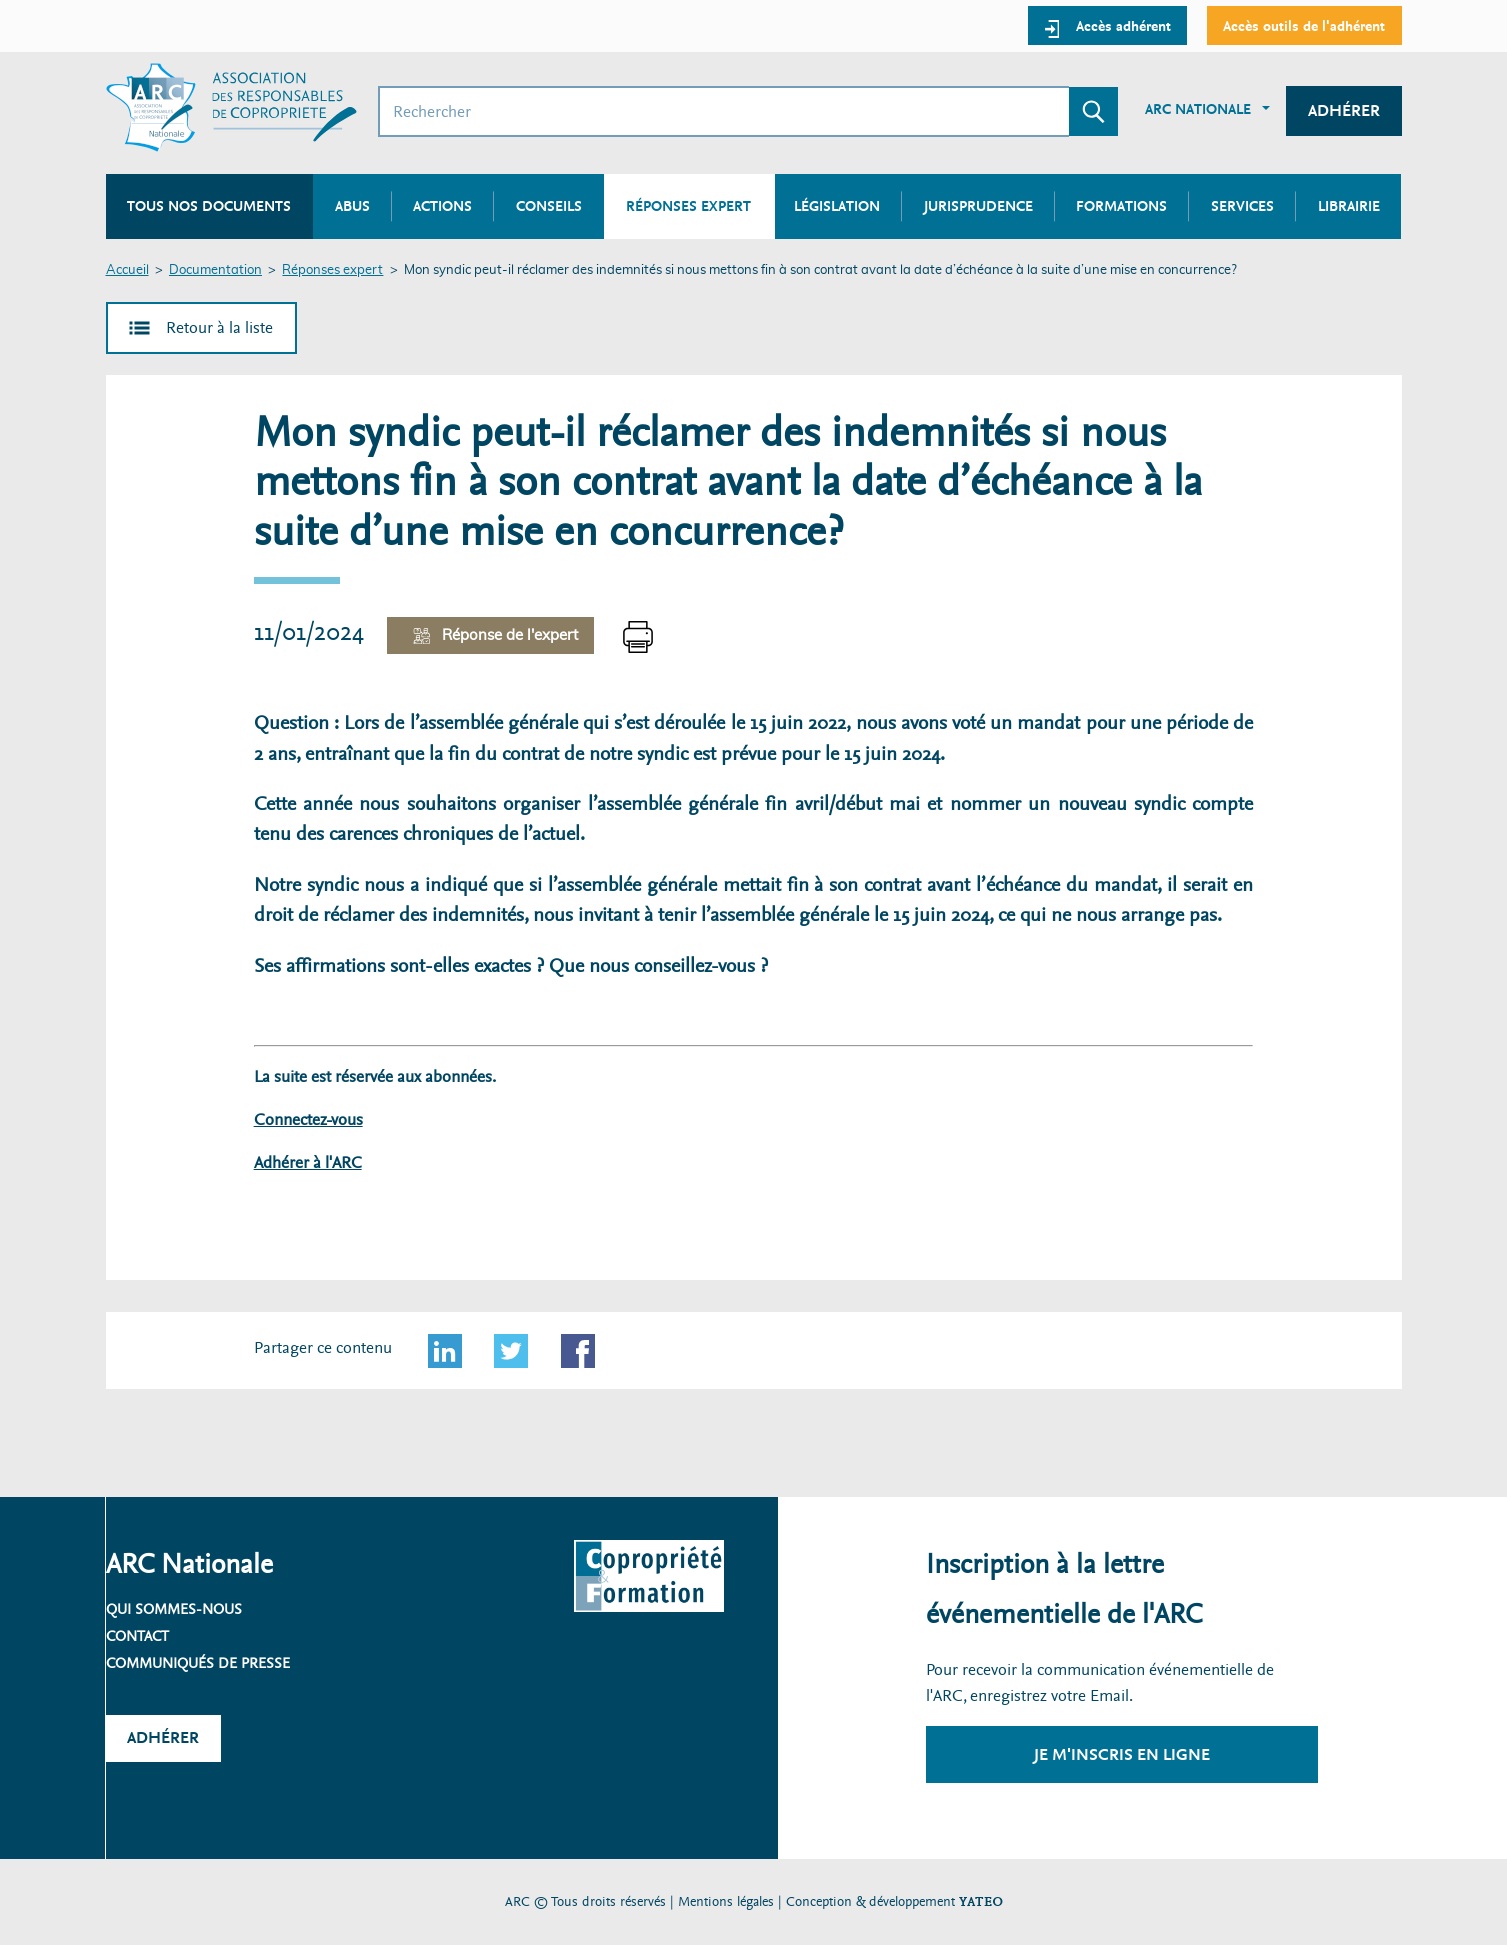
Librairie (1349, 206)
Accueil (127, 270)
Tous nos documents (209, 206)
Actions (442, 206)
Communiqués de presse (198, 1663)
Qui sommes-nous (174, 1609)
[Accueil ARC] (231, 107)
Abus (352, 206)
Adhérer (1344, 110)
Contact (137, 1636)
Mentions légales (726, 1901)
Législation (837, 206)
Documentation (215, 270)
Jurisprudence (978, 206)
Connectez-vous (308, 1119)
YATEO (981, 1901)
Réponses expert (332, 270)
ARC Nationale (1198, 109)
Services (1242, 206)
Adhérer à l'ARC (308, 1162)
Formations (1121, 206)
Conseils (549, 206)
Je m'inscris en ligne (1122, 1754)
